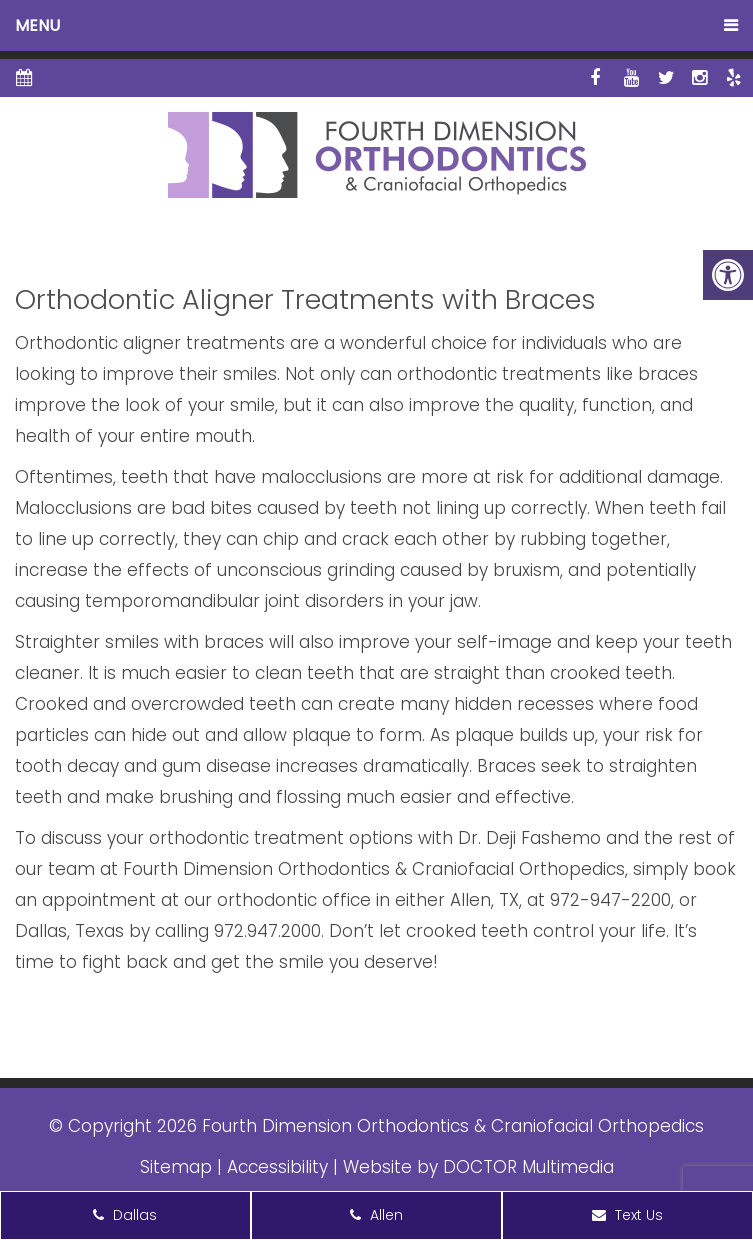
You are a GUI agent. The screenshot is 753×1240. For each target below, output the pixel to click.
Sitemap (176, 1167)
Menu (37, 25)
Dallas (125, 1215)
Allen (376, 1215)
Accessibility (277, 1167)
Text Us (627, 1215)
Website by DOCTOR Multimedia (478, 1167)
